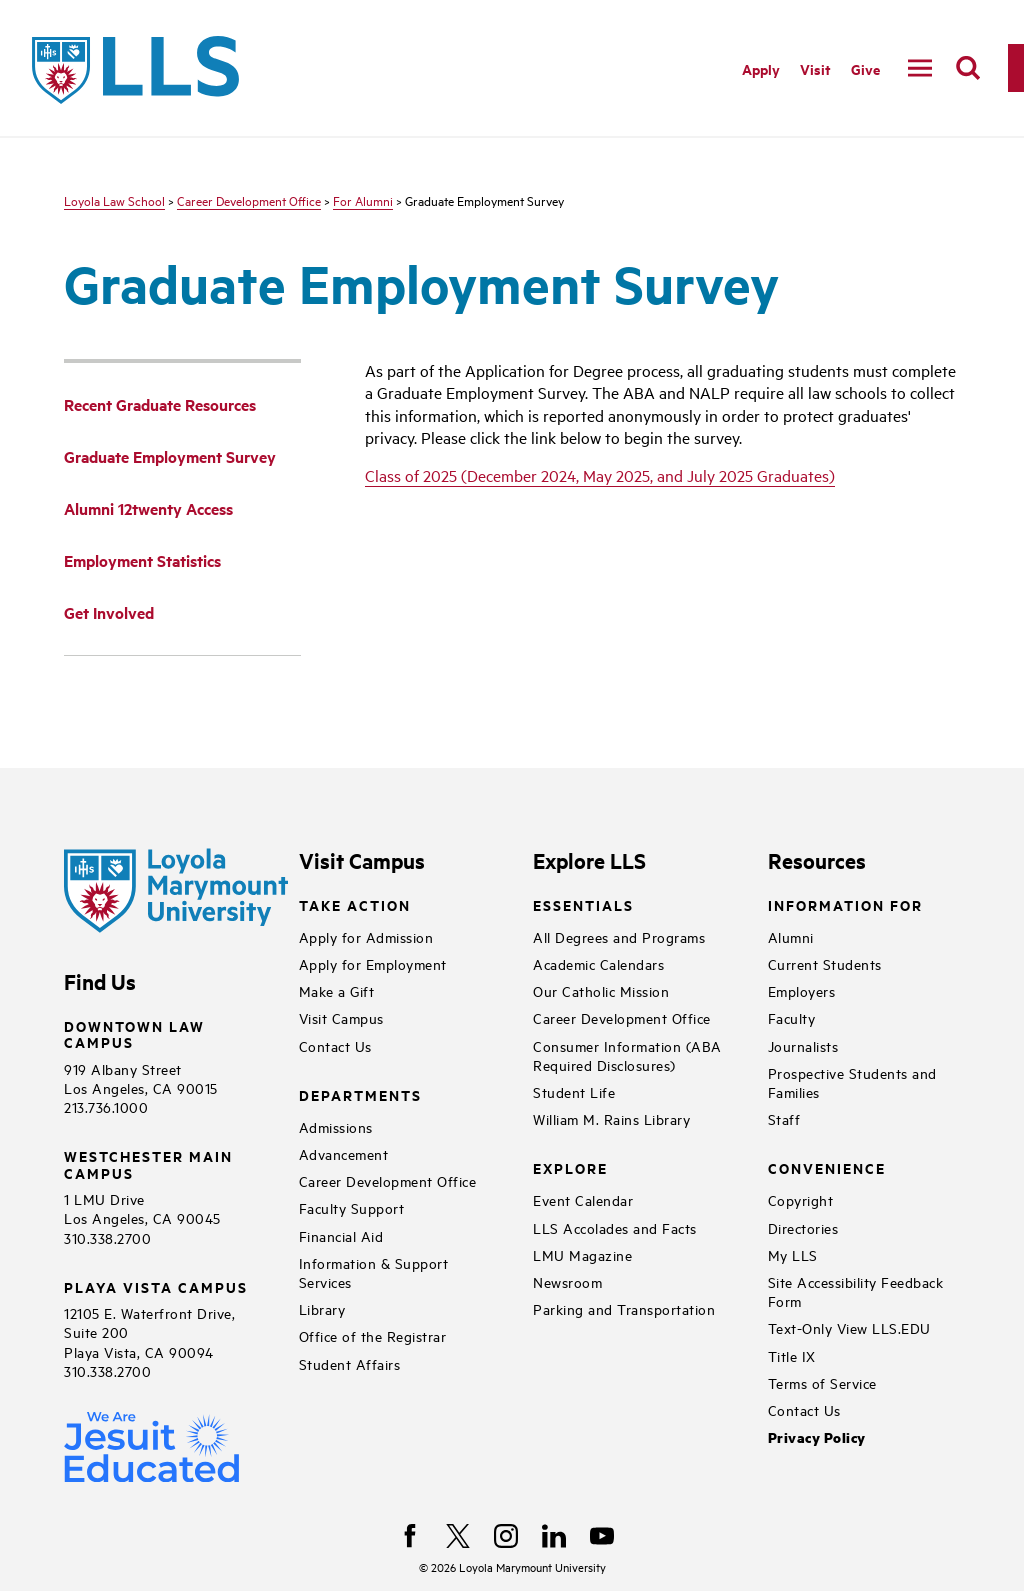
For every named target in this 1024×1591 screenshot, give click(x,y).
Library (322, 1308)
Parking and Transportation (624, 1308)
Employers (802, 990)
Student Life (574, 1091)
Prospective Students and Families (852, 1082)
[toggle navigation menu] (920, 68)
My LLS (793, 1254)
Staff (784, 1118)
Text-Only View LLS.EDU (849, 1327)
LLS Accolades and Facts (615, 1227)
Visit (815, 68)
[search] (968, 68)
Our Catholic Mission (601, 990)
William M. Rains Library (611, 1118)
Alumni (791, 936)
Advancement (344, 1153)
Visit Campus (341, 1017)
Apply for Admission (366, 936)
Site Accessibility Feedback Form (856, 1291)
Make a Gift (337, 990)
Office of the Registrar (373, 1335)
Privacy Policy (817, 1437)
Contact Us (335, 1045)
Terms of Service (822, 1382)
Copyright (801, 1199)
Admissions (336, 1126)
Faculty (792, 1017)
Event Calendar (583, 1199)
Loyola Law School (114, 200)
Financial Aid (341, 1235)
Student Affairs (350, 1363)
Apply (761, 68)
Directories (803, 1227)
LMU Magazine (582, 1254)
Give (865, 68)
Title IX (792, 1355)
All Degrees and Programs (619, 936)
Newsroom (567, 1281)
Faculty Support (352, 1207)
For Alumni (363, 200)
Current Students (825, 963)
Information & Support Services (374, 1272)
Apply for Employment (373, 963)
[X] (458, 1536)
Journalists (803, 1045)
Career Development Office (249, 200)
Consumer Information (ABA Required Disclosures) (627, 1055)
